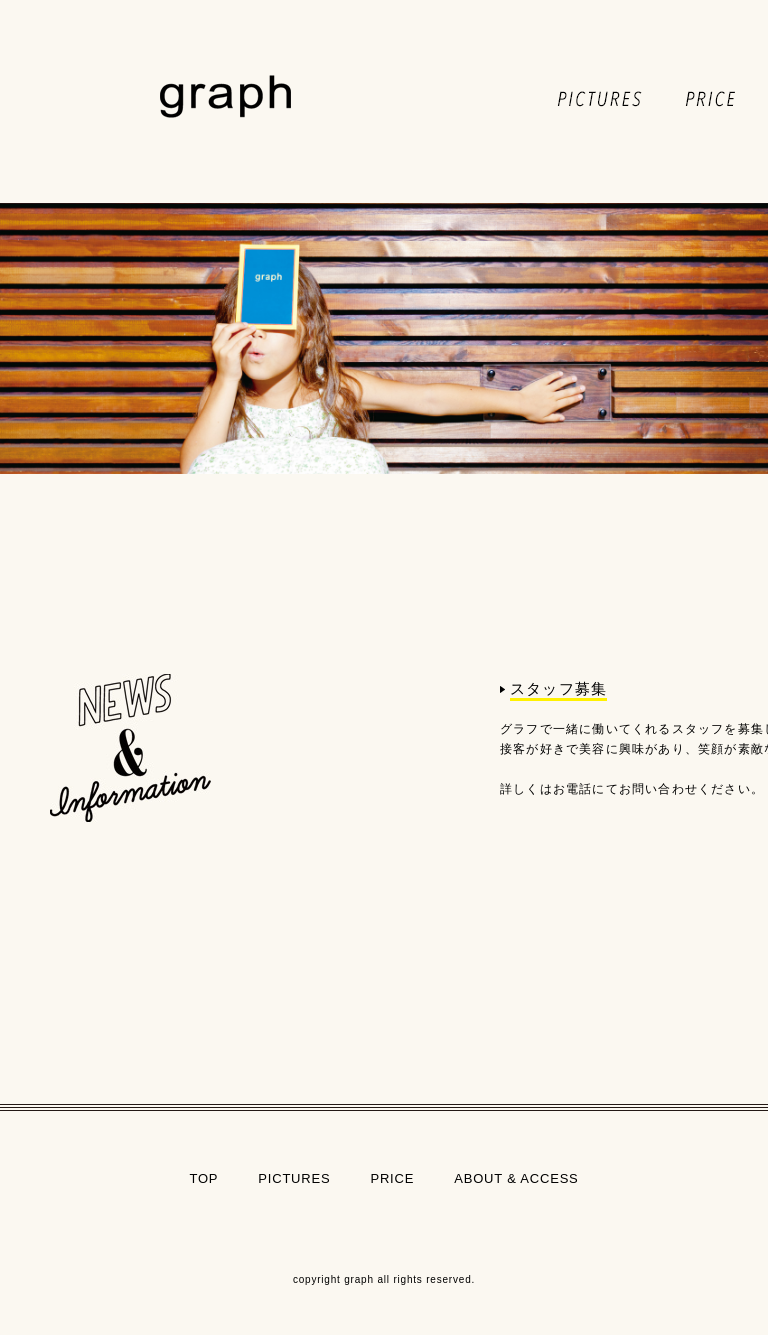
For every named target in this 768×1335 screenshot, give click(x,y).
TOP (203, 1178)
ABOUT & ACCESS (516, 1178)
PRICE (392, 1178)
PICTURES (294, 1178)
